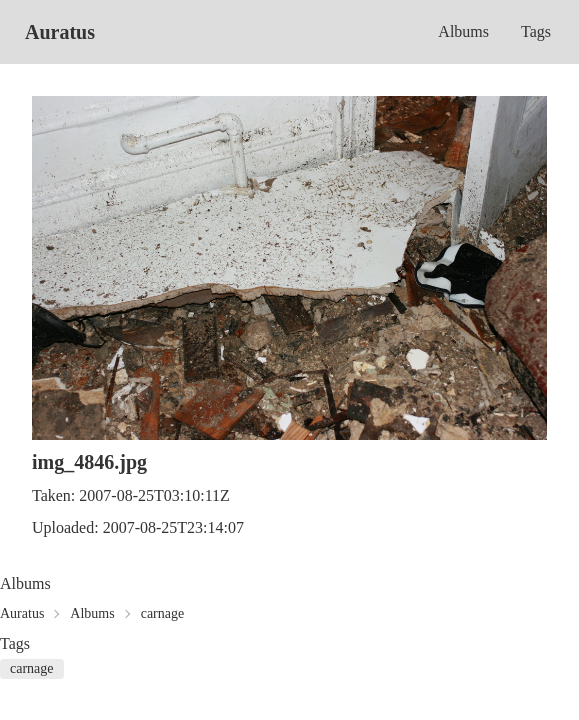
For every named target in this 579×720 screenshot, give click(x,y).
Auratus (60, 32)
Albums (463, 31)
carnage (163, 613)
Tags (536, 31)
